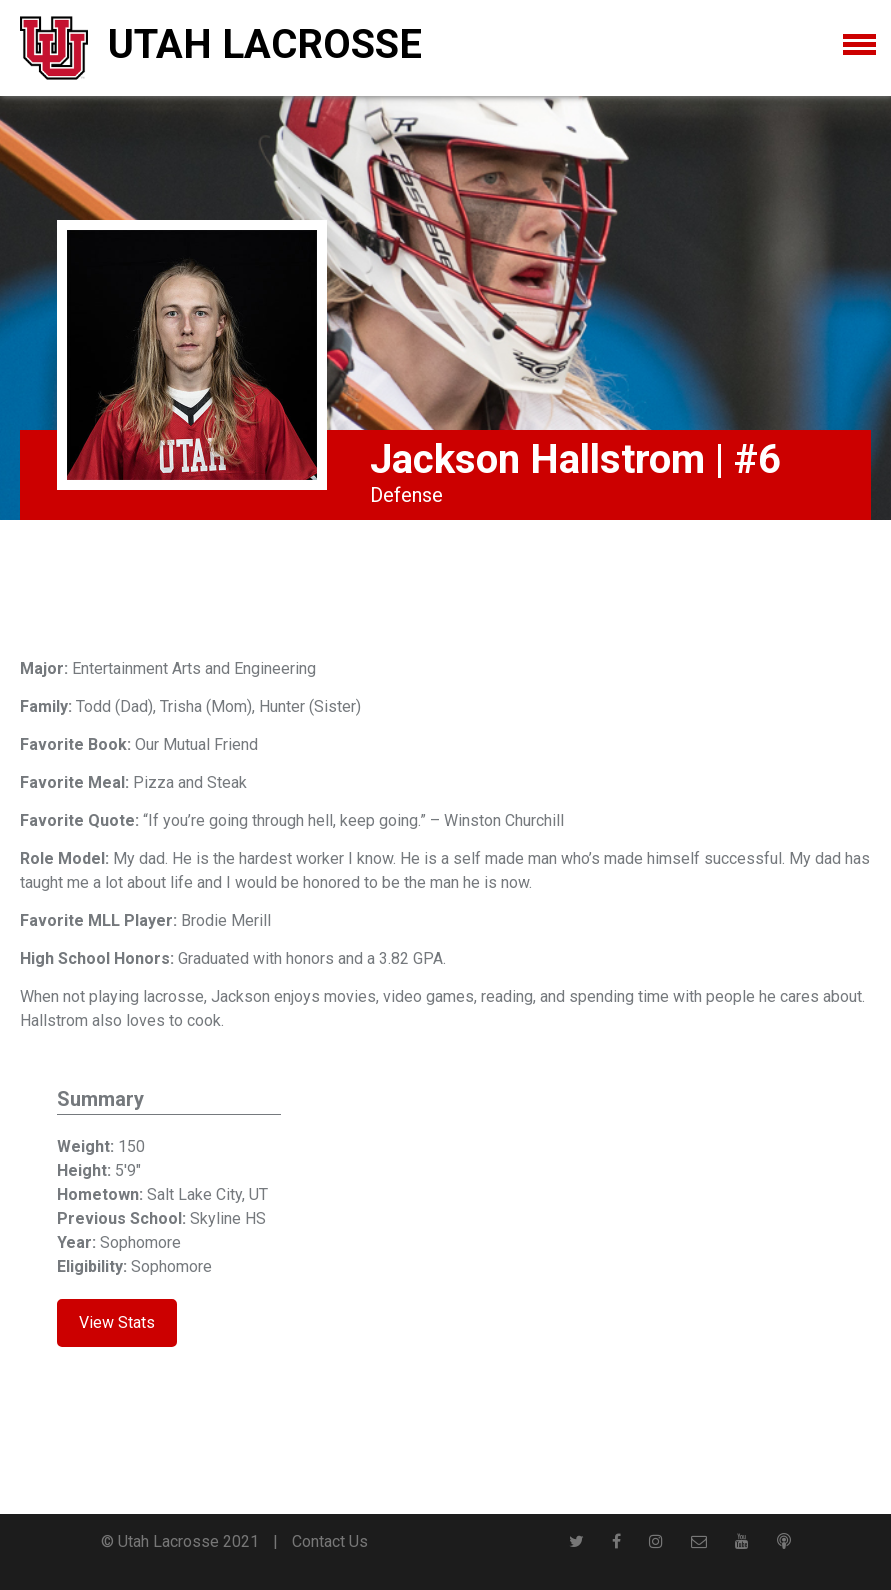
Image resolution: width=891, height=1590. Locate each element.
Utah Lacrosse (265, 44)
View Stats (117, 1322)
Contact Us (330, 1541)
